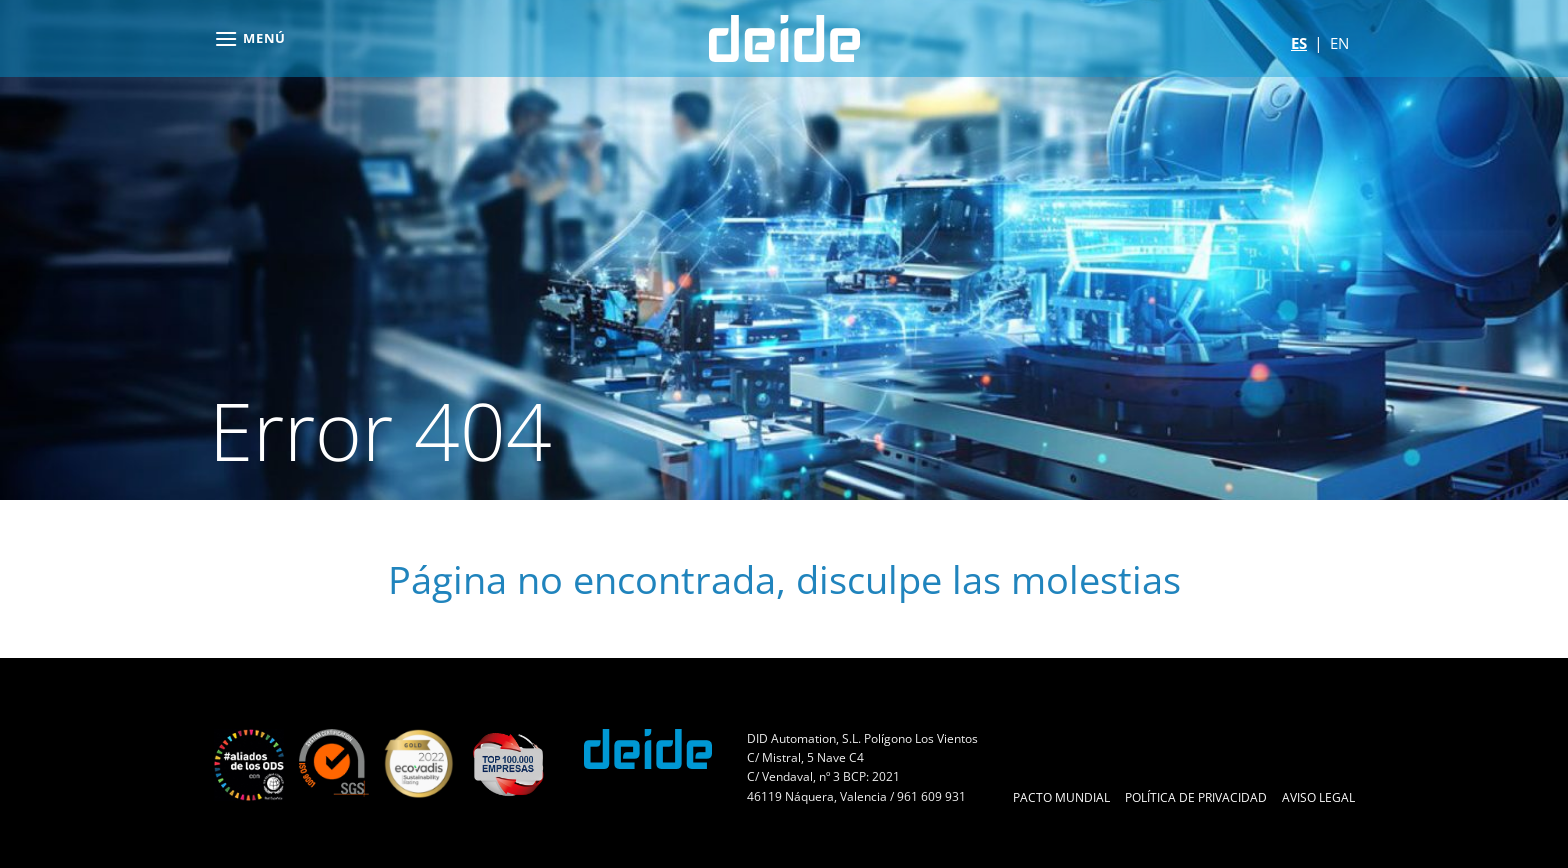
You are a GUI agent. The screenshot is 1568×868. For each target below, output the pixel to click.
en (1339, 43)
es (1299, 43)
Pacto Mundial (1061, 797)
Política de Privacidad (1196, 797)
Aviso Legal (1318, 797)
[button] (250, 38)
